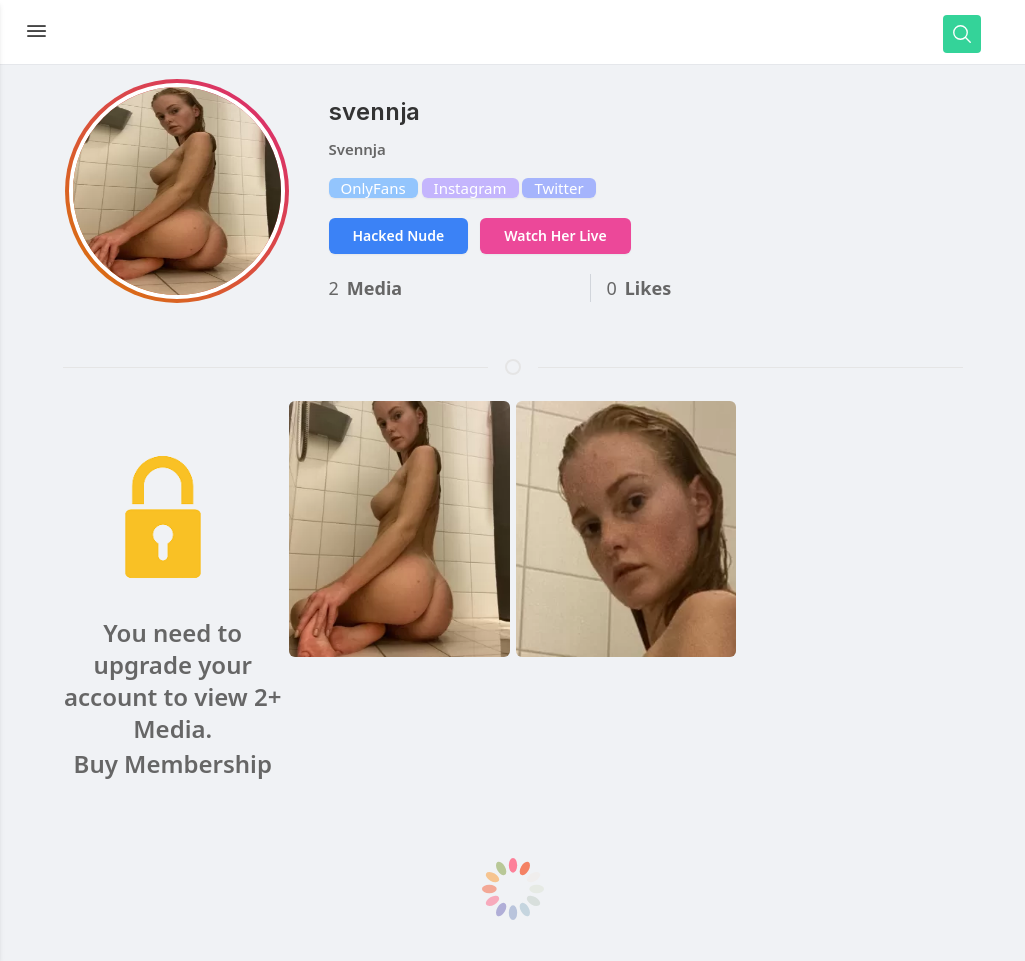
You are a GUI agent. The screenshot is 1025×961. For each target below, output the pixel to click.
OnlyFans (373, 188)
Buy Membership (173, 764)
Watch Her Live (555, 235)
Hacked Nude (399, 235)
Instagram (470, 188)
